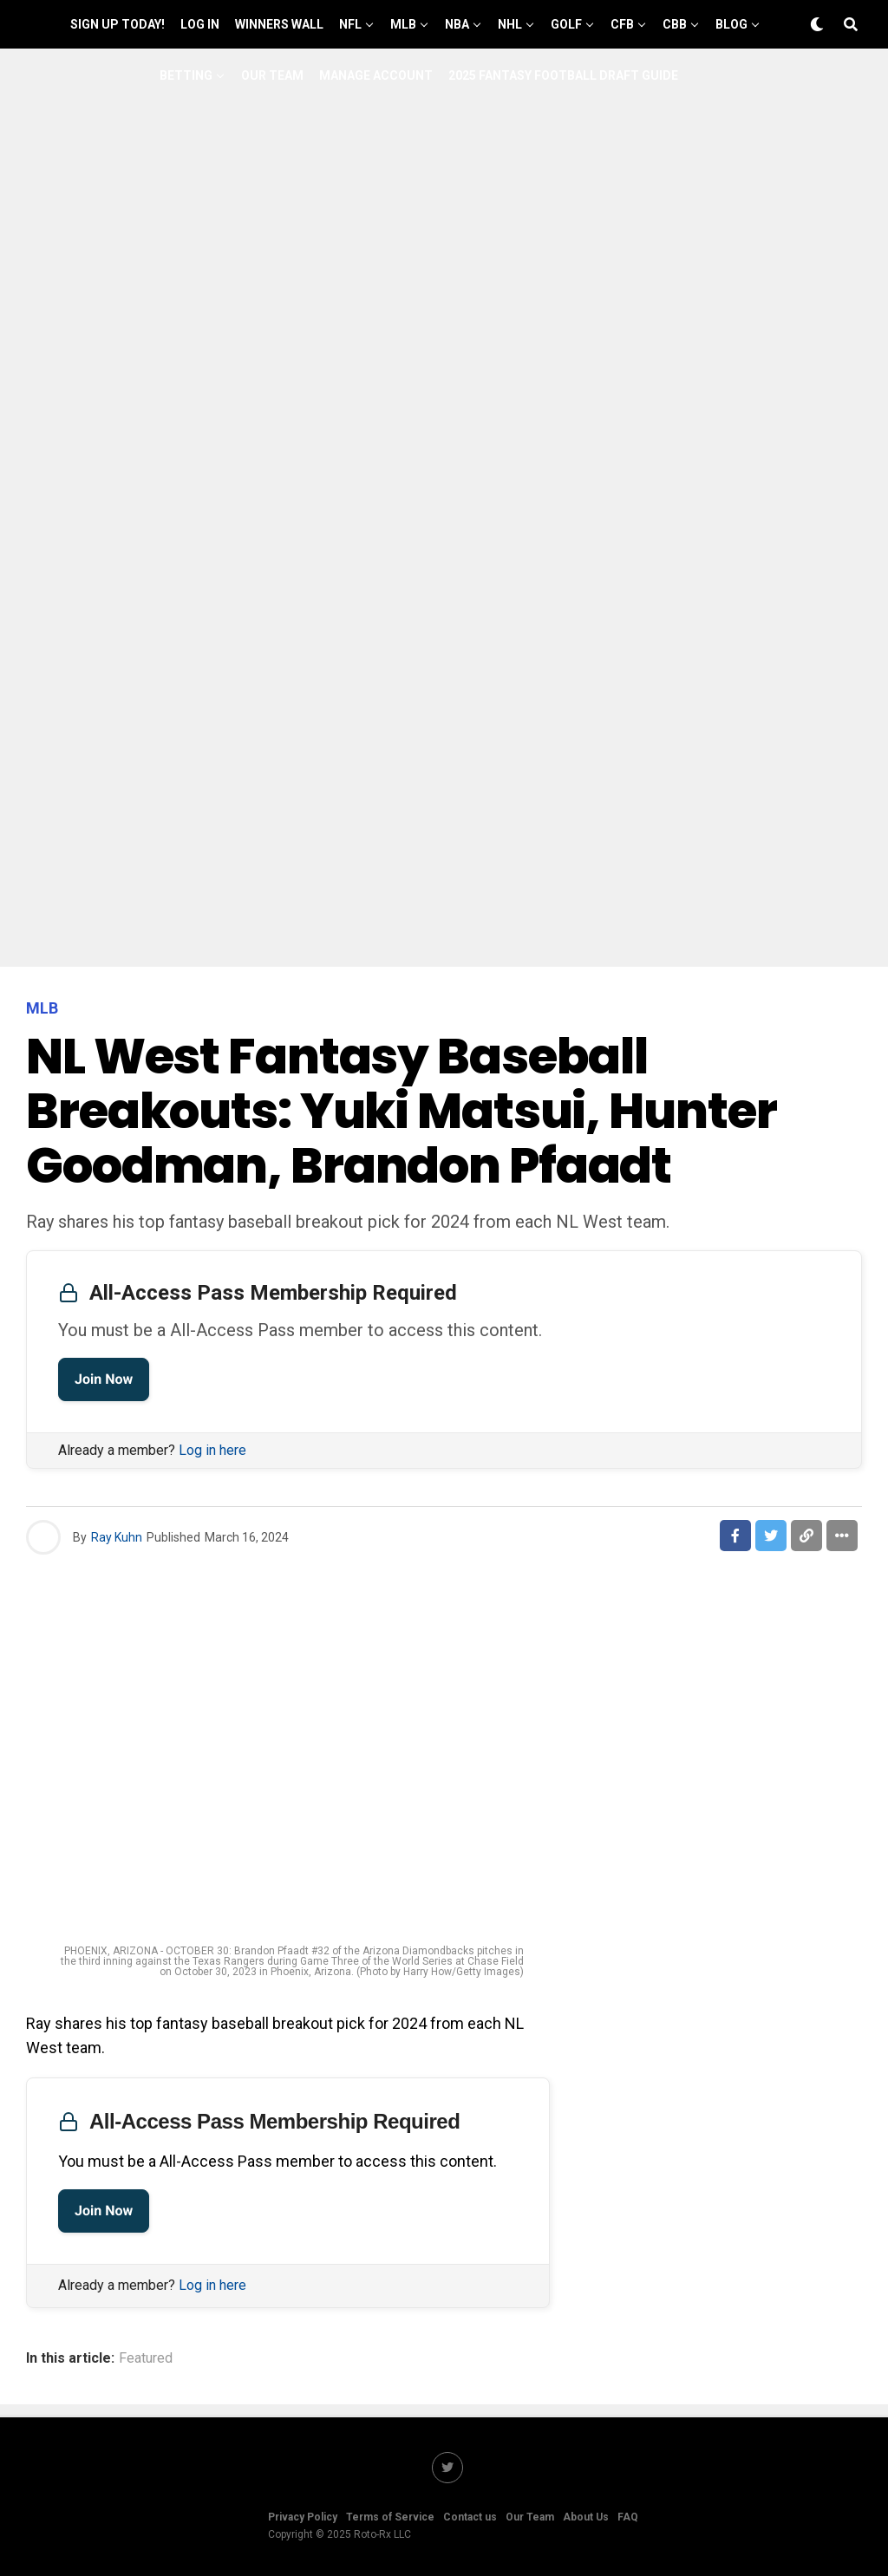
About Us (586, 2517)
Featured (146, 2358)
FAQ (627, 2517)
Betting (186, 75)
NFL (350, 24)
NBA (457, 24)
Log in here (212, 1450)
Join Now (104, 1379)
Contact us (470, 2517)
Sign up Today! (117, 24)
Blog (731, 24)
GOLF (566, 24)
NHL (510, 24)
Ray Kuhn (116, 1537)
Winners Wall (279, 24)
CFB (622, 24)
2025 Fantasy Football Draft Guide (563, 75)
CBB (675, 24)
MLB (403, 24)
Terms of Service (390, 2517)
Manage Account (376, 75)
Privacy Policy (302, 2517)
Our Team (272, 75)
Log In (199, 24)
